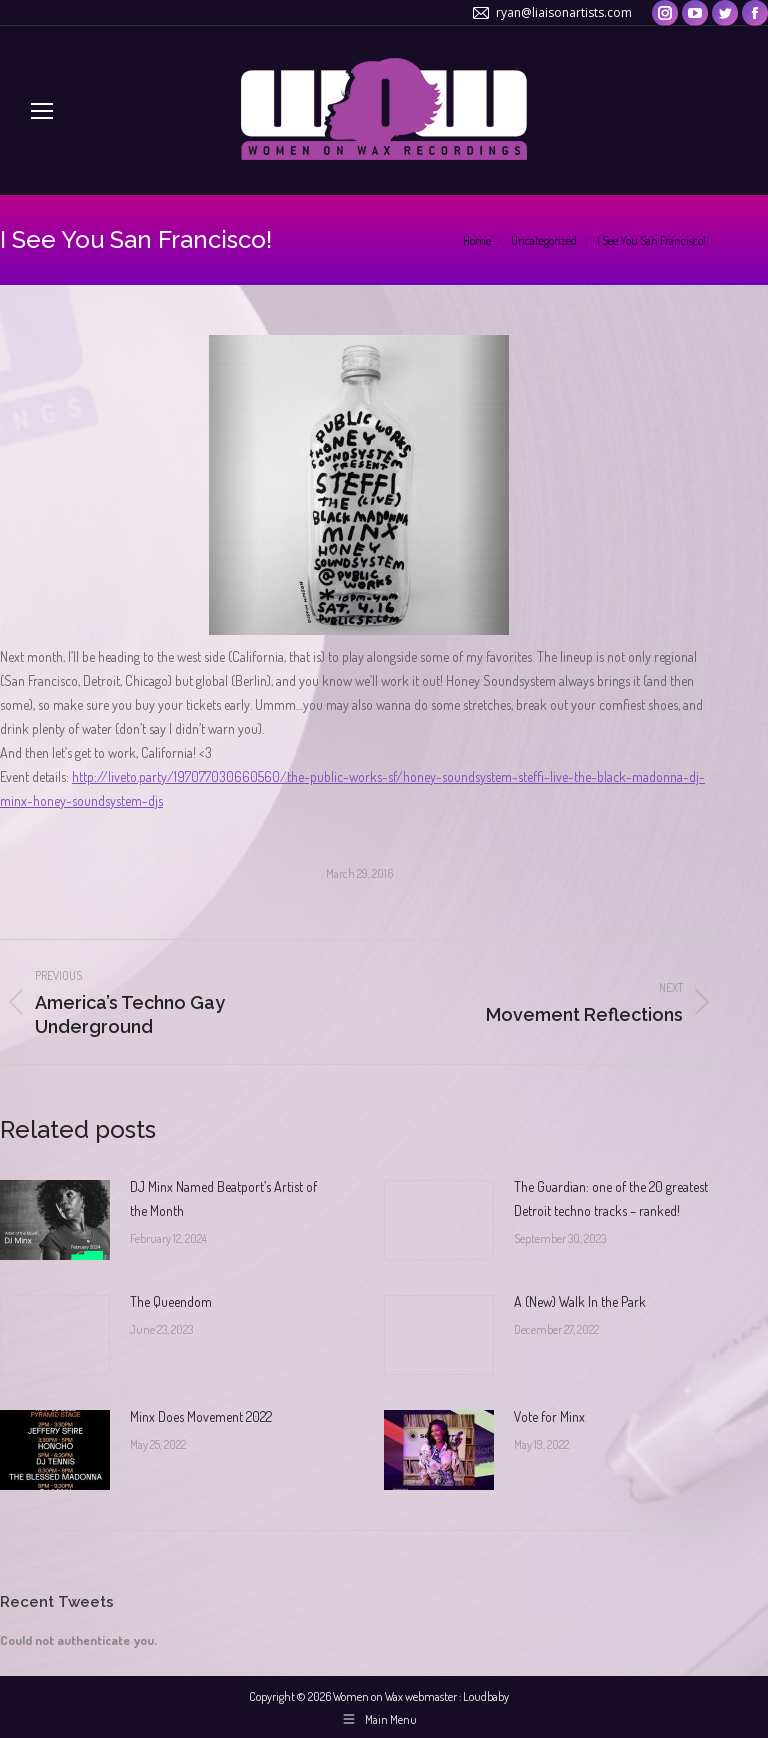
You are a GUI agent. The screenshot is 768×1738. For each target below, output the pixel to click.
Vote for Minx (549, 1416)
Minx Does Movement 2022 (201, 1416)
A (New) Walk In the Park (580, 1301)
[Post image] (55, 1220)
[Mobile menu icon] (42, 111)
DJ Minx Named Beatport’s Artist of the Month (223, 1198)
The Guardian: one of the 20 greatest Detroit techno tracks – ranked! (611, 1198)
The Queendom (171, 1301)
